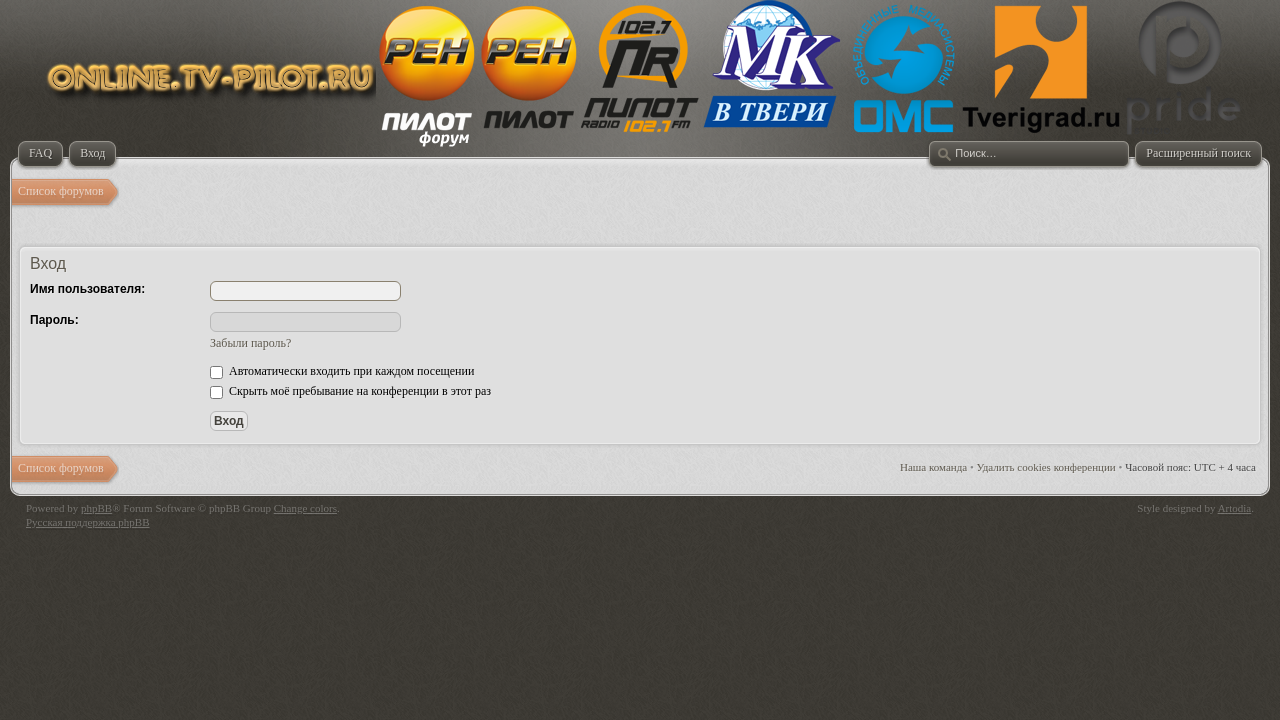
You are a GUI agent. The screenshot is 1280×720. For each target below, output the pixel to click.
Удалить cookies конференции (1046, 467)
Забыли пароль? (250, 343)
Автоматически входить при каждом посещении (342, 371)
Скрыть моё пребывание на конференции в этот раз (350, 391)
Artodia (1235, 508)
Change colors (305, 508)
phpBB (96, 508)
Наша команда (933, 467)
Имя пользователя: (87, 289)
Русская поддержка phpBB (87, 522)
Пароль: (54, 320)
